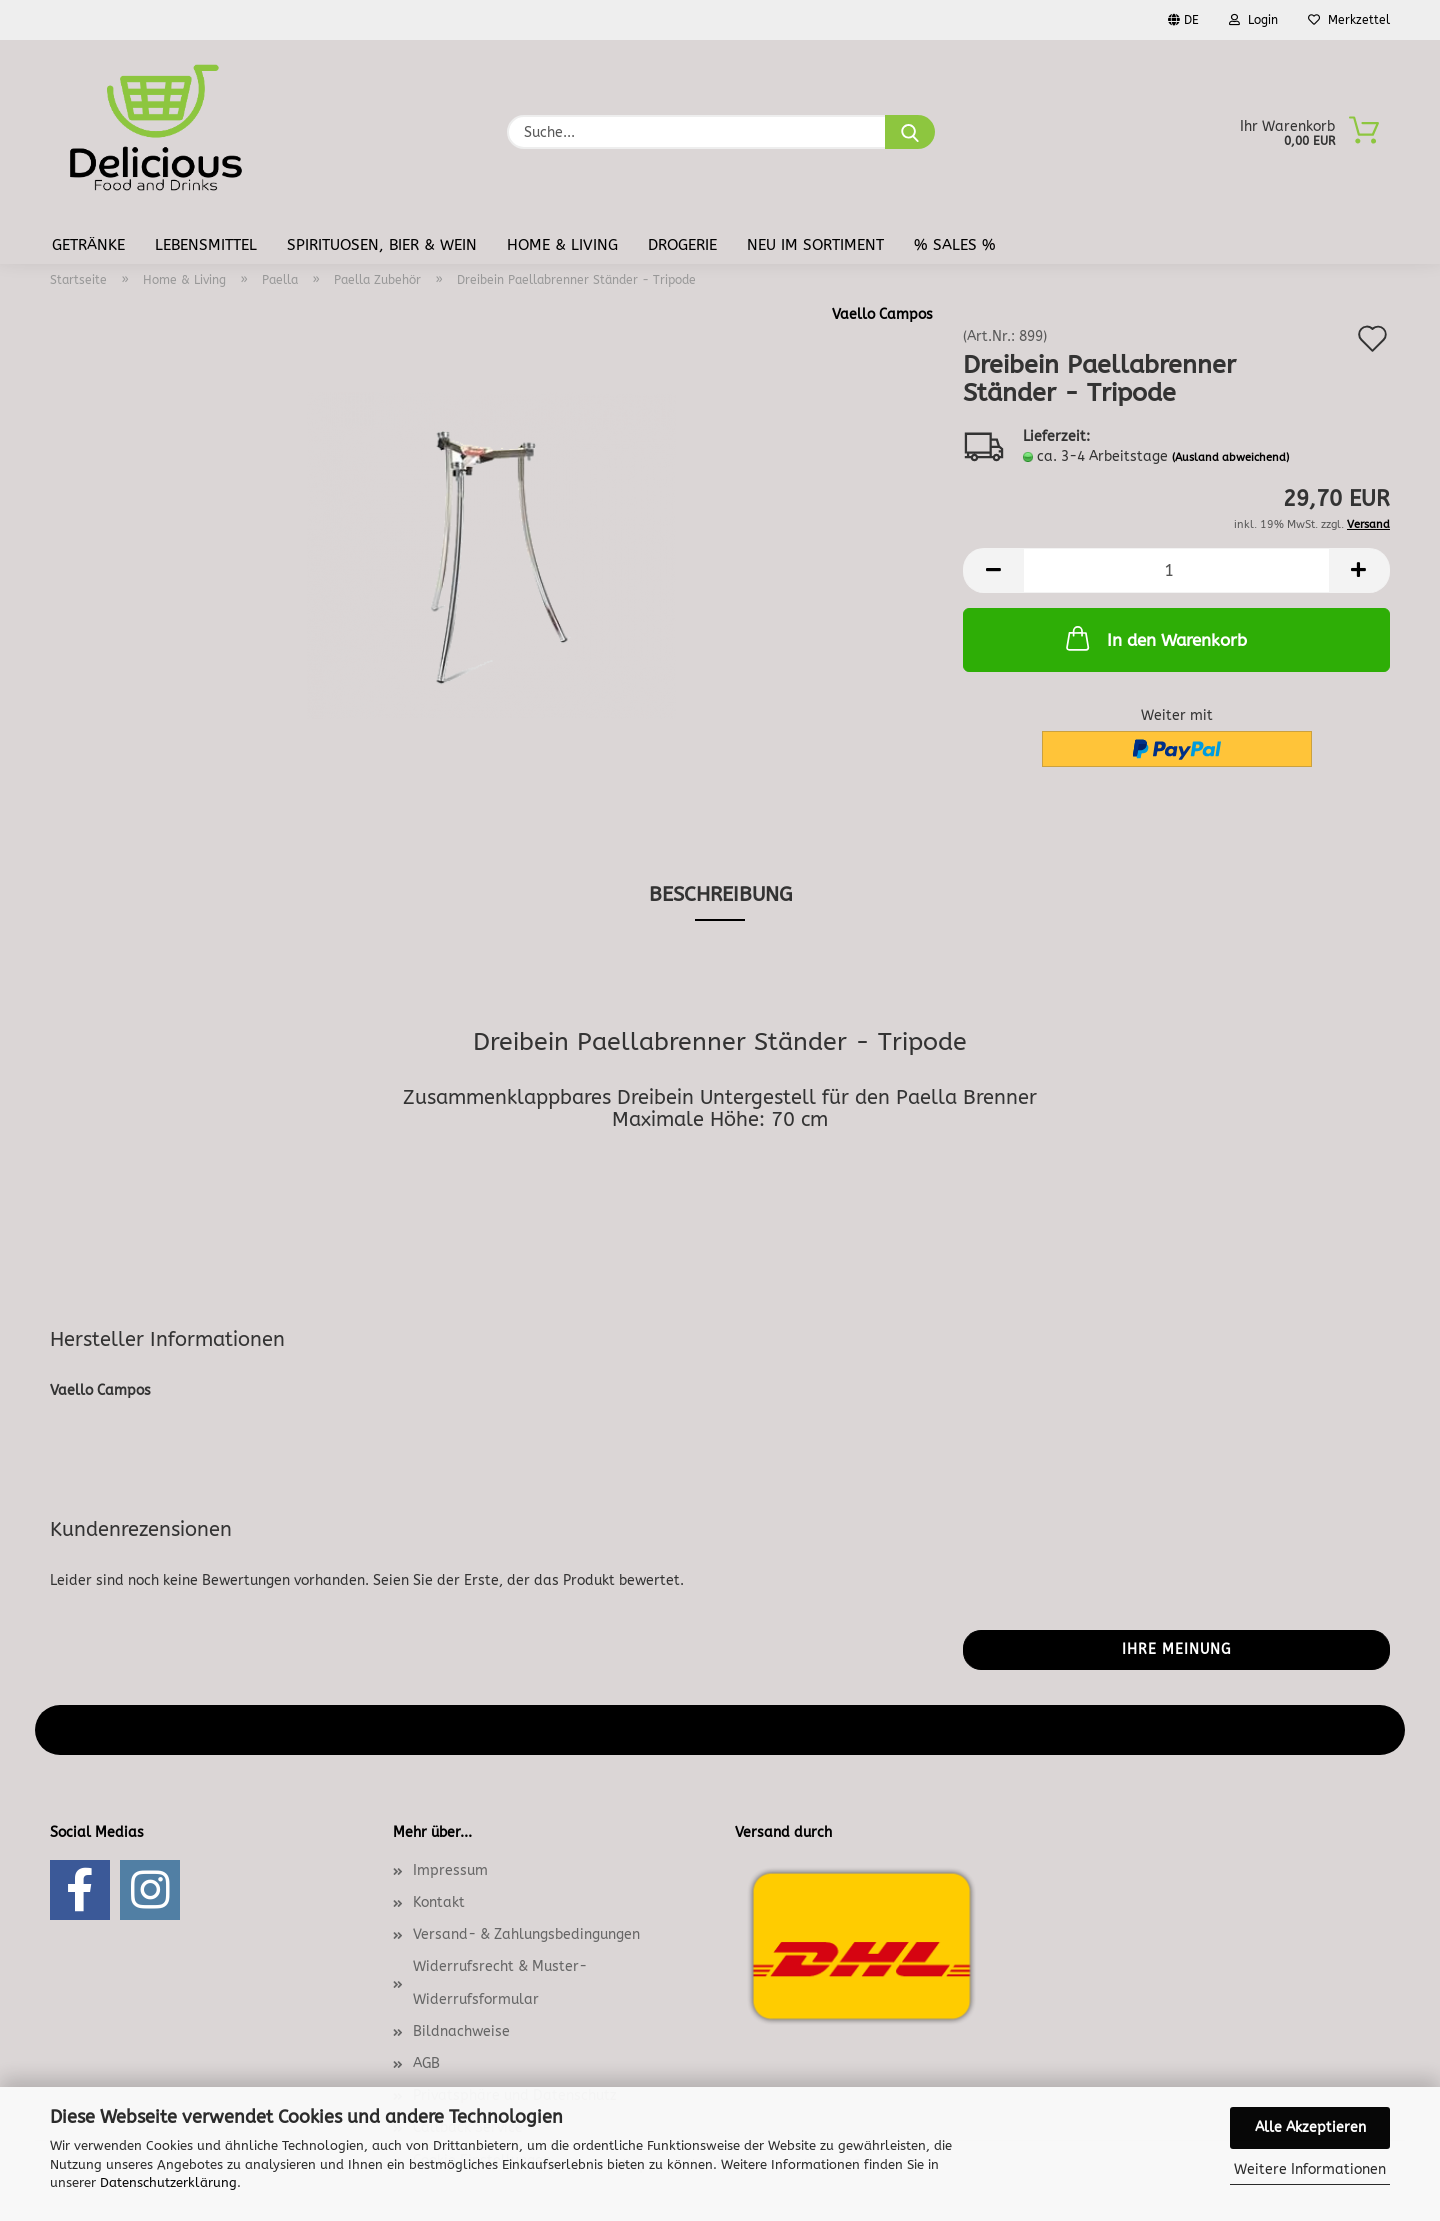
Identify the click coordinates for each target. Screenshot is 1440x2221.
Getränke (88, 245)
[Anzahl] (1176, 570)
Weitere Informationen (1310, 2169)
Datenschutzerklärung (168, 2182)
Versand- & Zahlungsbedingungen (526, 1934)
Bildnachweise (461, 2031)
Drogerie (682, 245)
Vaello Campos (882, 314)
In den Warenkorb (1154, 638)
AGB (426, 2063)
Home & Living (562, 245)
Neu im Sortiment (815, 245)
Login (1253, 20)
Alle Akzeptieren (1310, 2127)
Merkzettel (1349, 20)
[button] (993, 570)
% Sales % (955, 245)
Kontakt (439, 1902)
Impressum (450, 1870)
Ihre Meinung (1176, 1649)
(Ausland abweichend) (1230, 457)
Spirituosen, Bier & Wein (382, 245)
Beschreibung (720, 894)
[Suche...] (910, 132)
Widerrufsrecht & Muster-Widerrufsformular (500, 1982)
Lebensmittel (206, 245)
